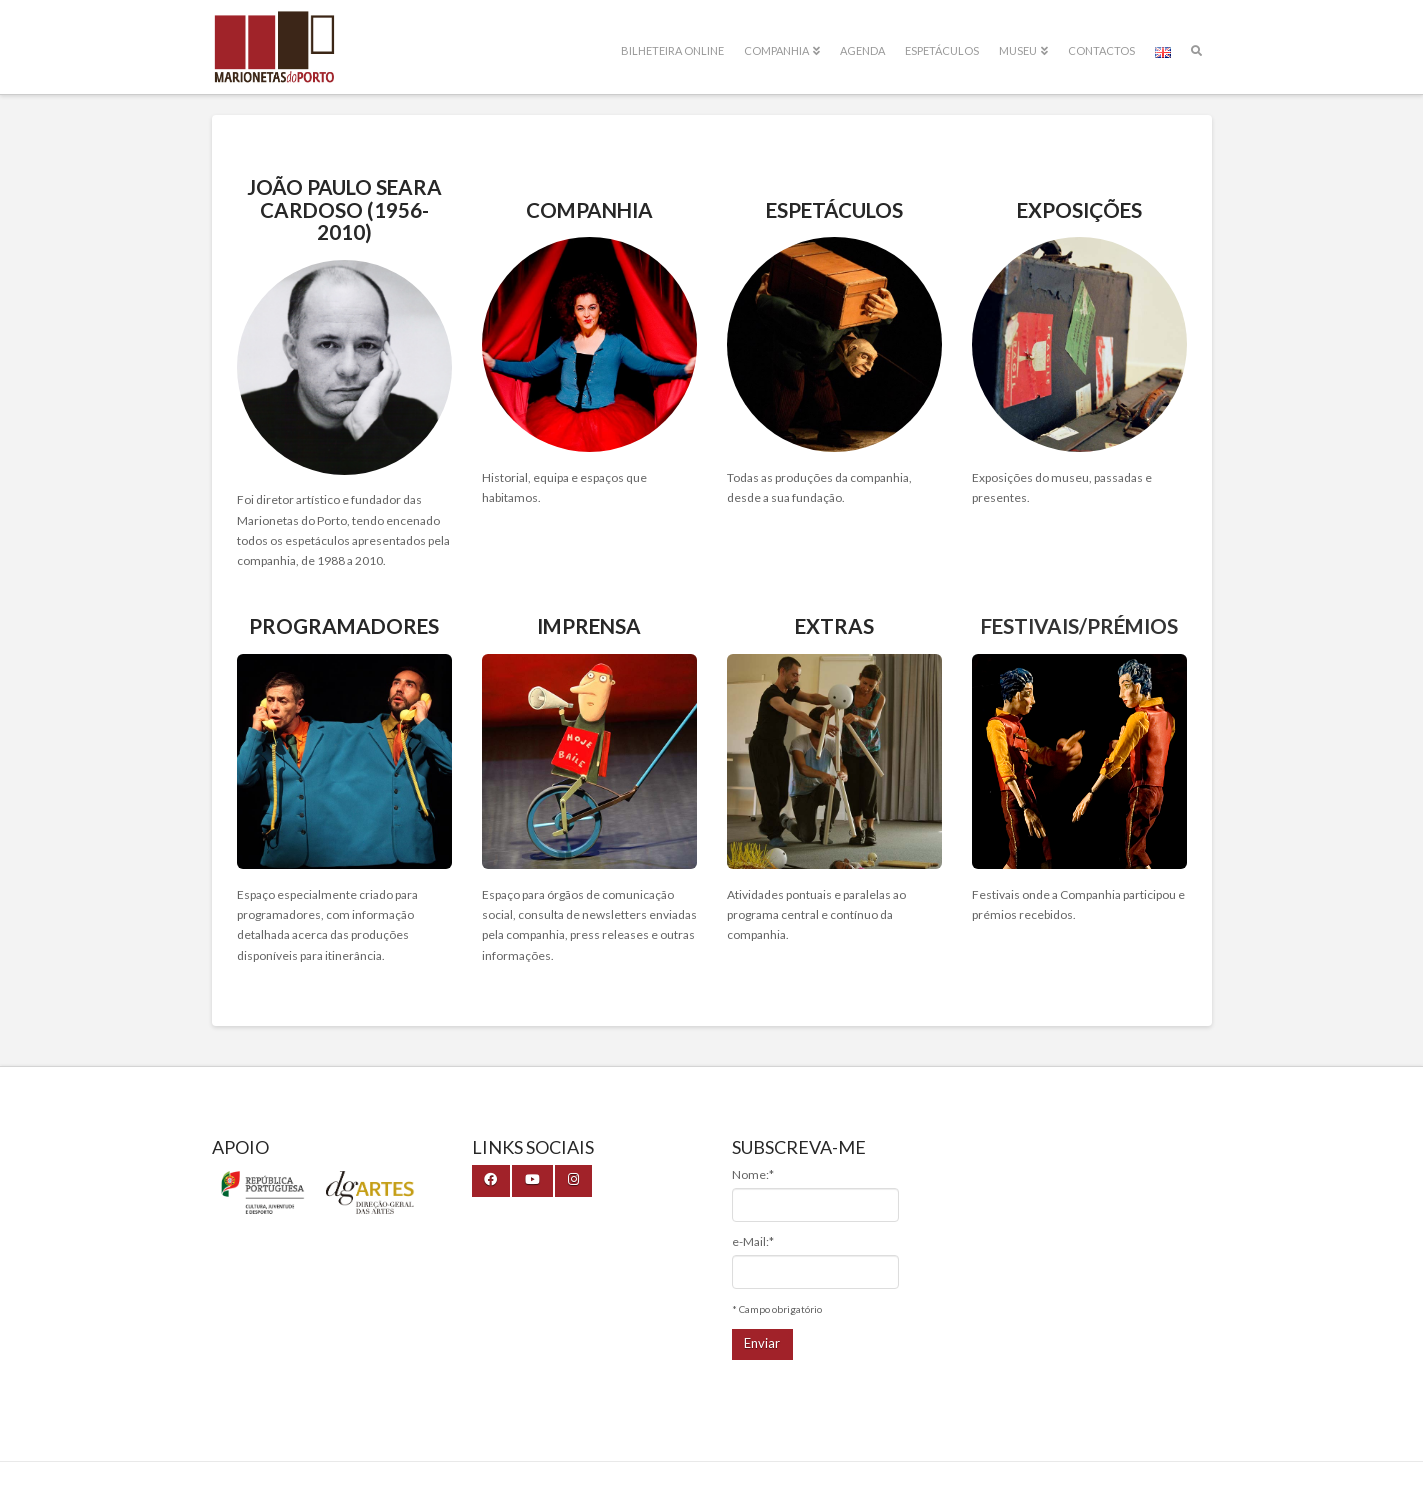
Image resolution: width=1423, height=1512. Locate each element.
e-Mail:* (753, 1241)
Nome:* (753, 1174)
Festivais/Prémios (1079, 626)
